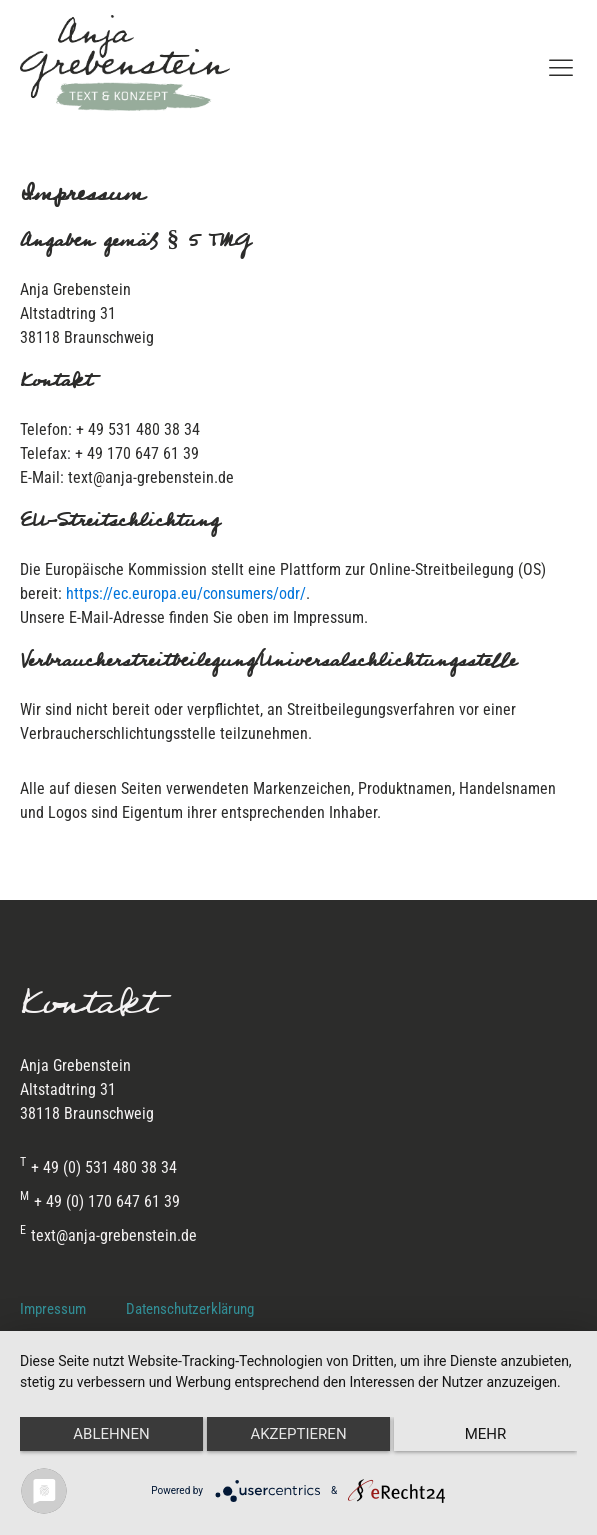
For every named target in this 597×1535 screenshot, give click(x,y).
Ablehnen (111, 1434)
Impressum (53, 1309)
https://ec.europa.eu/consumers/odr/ (186, 593)
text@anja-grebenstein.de (108, 1236)
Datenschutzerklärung (190, 1309)
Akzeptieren (298, 1434)
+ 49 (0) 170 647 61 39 (100, 1202)
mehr (486, 1434)
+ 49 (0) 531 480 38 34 (98, 1168)
